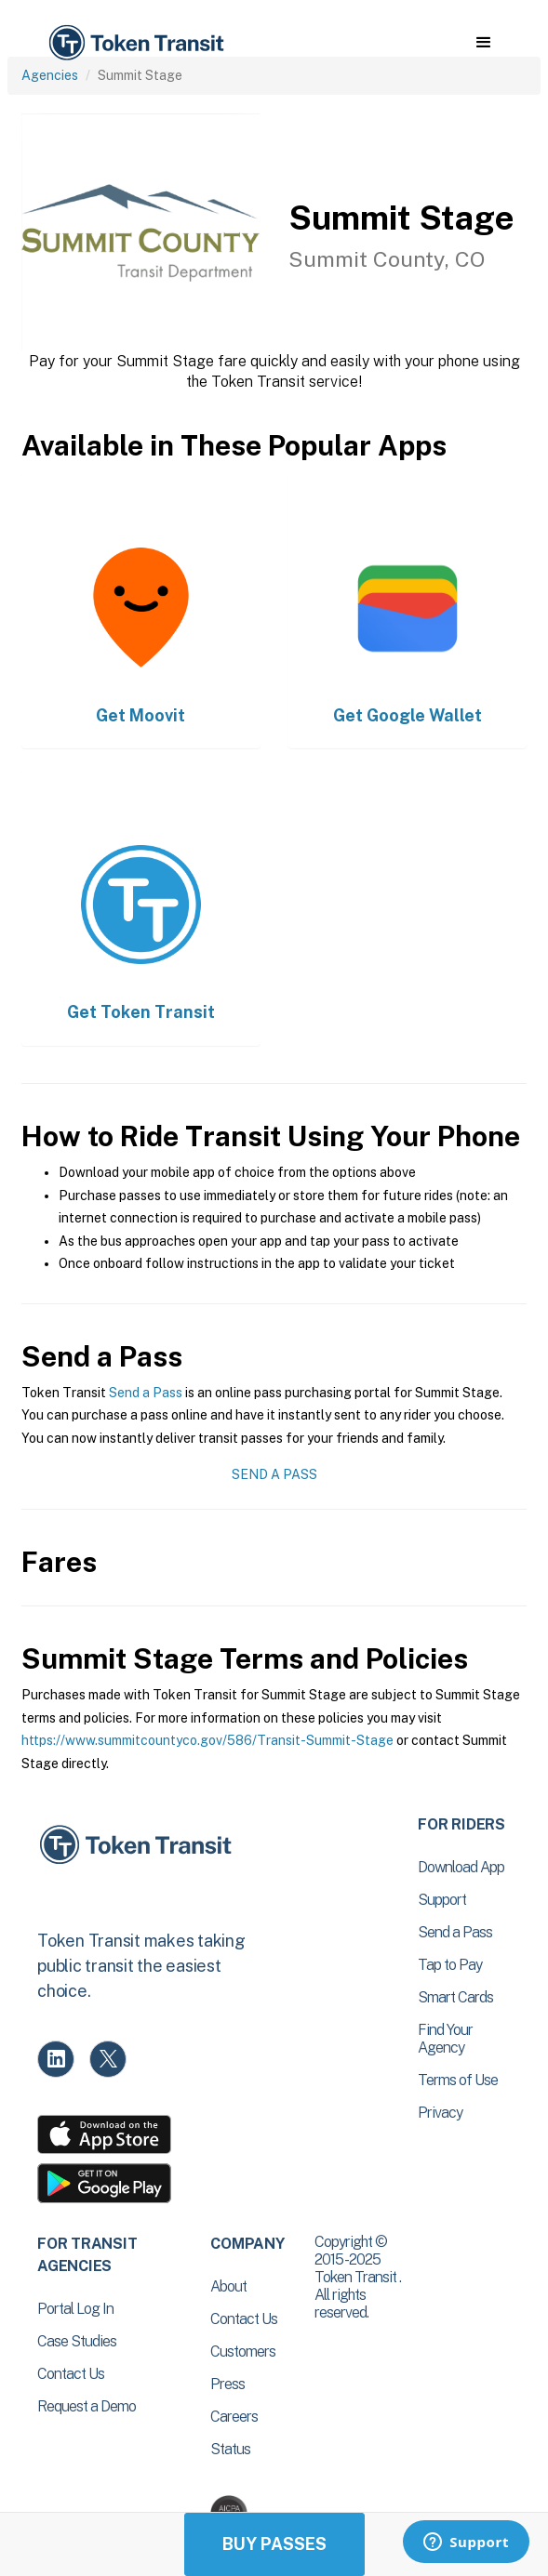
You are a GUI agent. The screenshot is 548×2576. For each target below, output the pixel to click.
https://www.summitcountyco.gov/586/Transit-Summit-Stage (207, 1740)
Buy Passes (274, 2544)
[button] (483, 43)
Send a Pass (145, 1392)
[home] (135, 43)
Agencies (49, 75)
